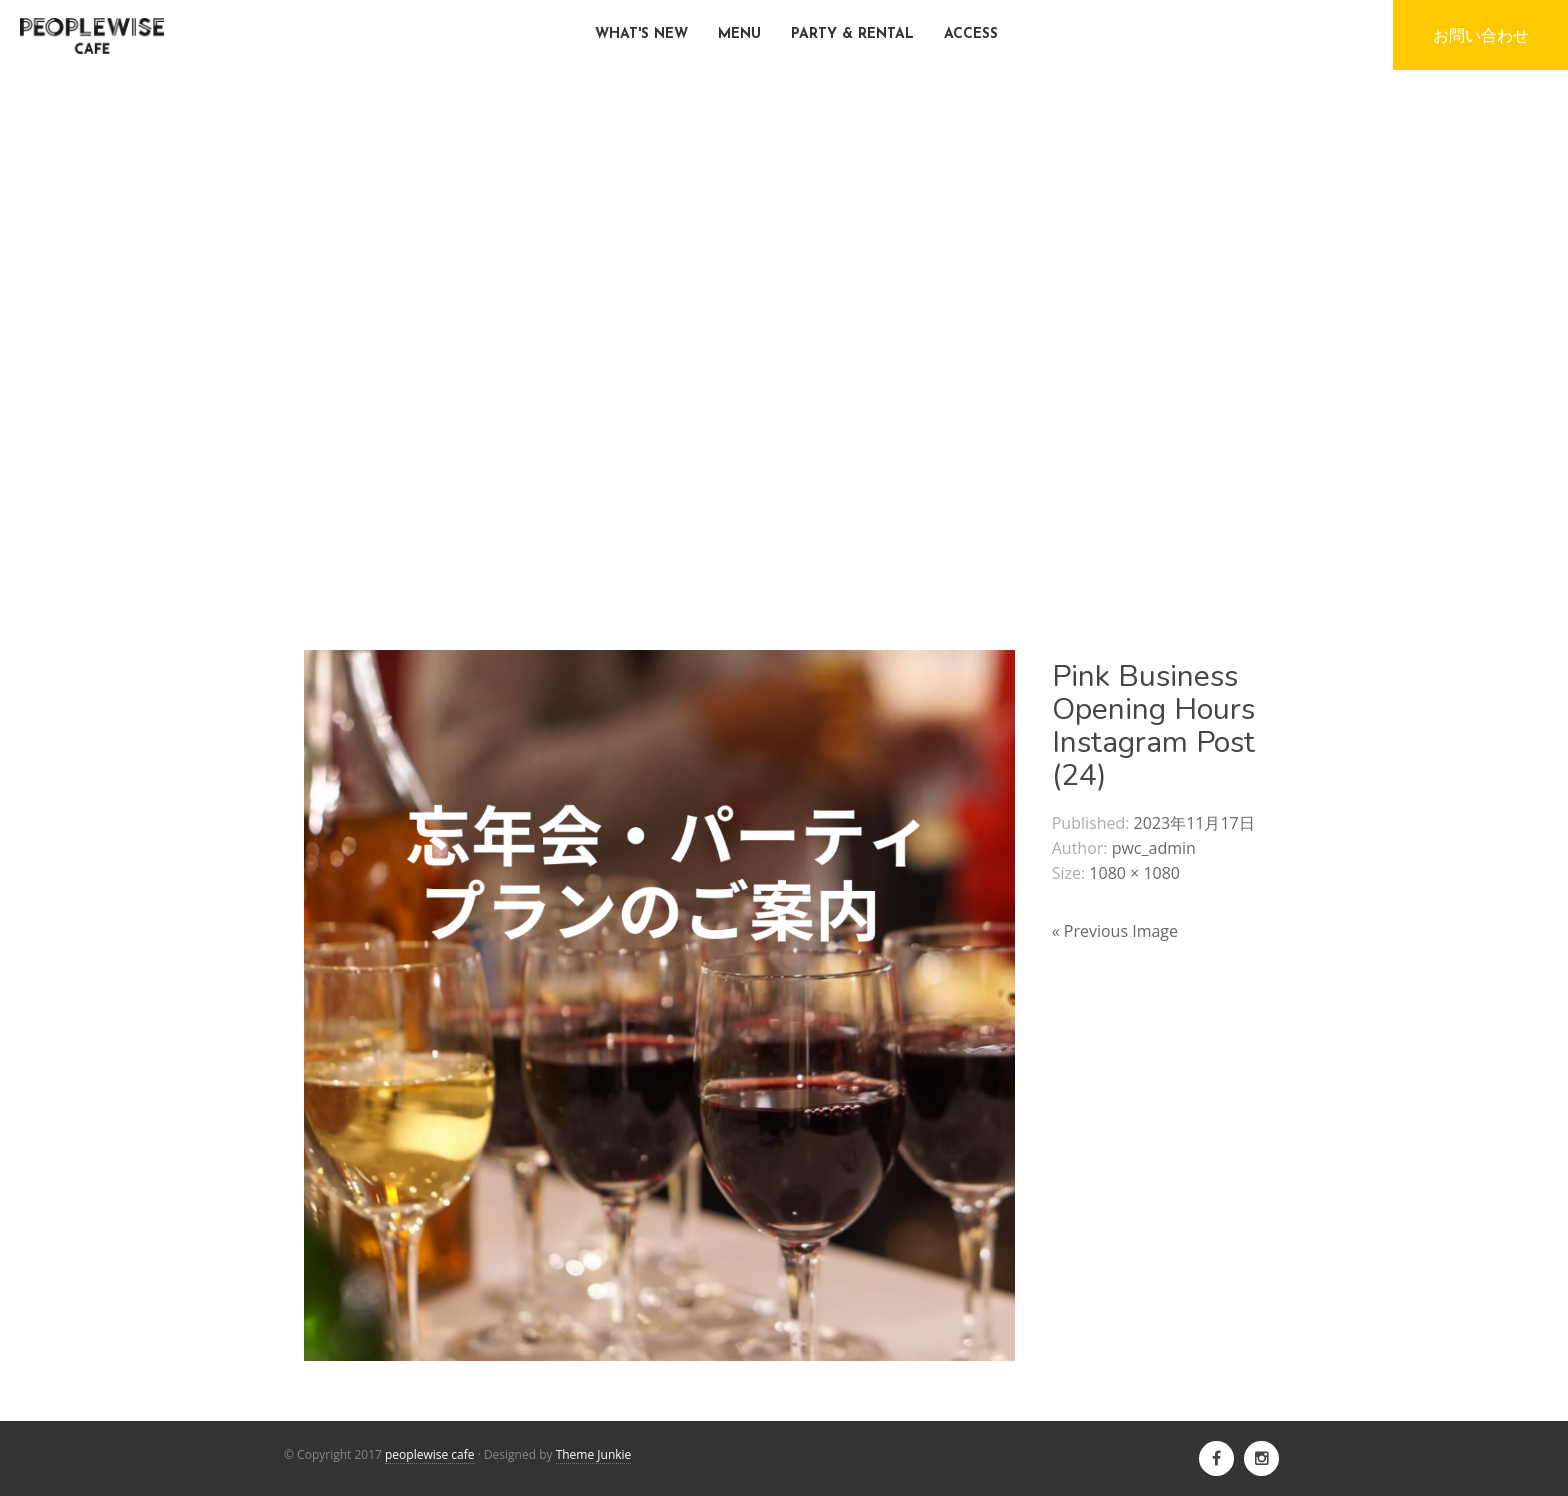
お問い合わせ (1481, 35)
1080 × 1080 (1134, 873)
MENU (739, 34)
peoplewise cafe (430, 1454)
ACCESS (971, 34)
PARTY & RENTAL (852, 34)
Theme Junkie (594, 1454)
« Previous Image (1115, 931)
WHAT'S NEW (641, 34)
